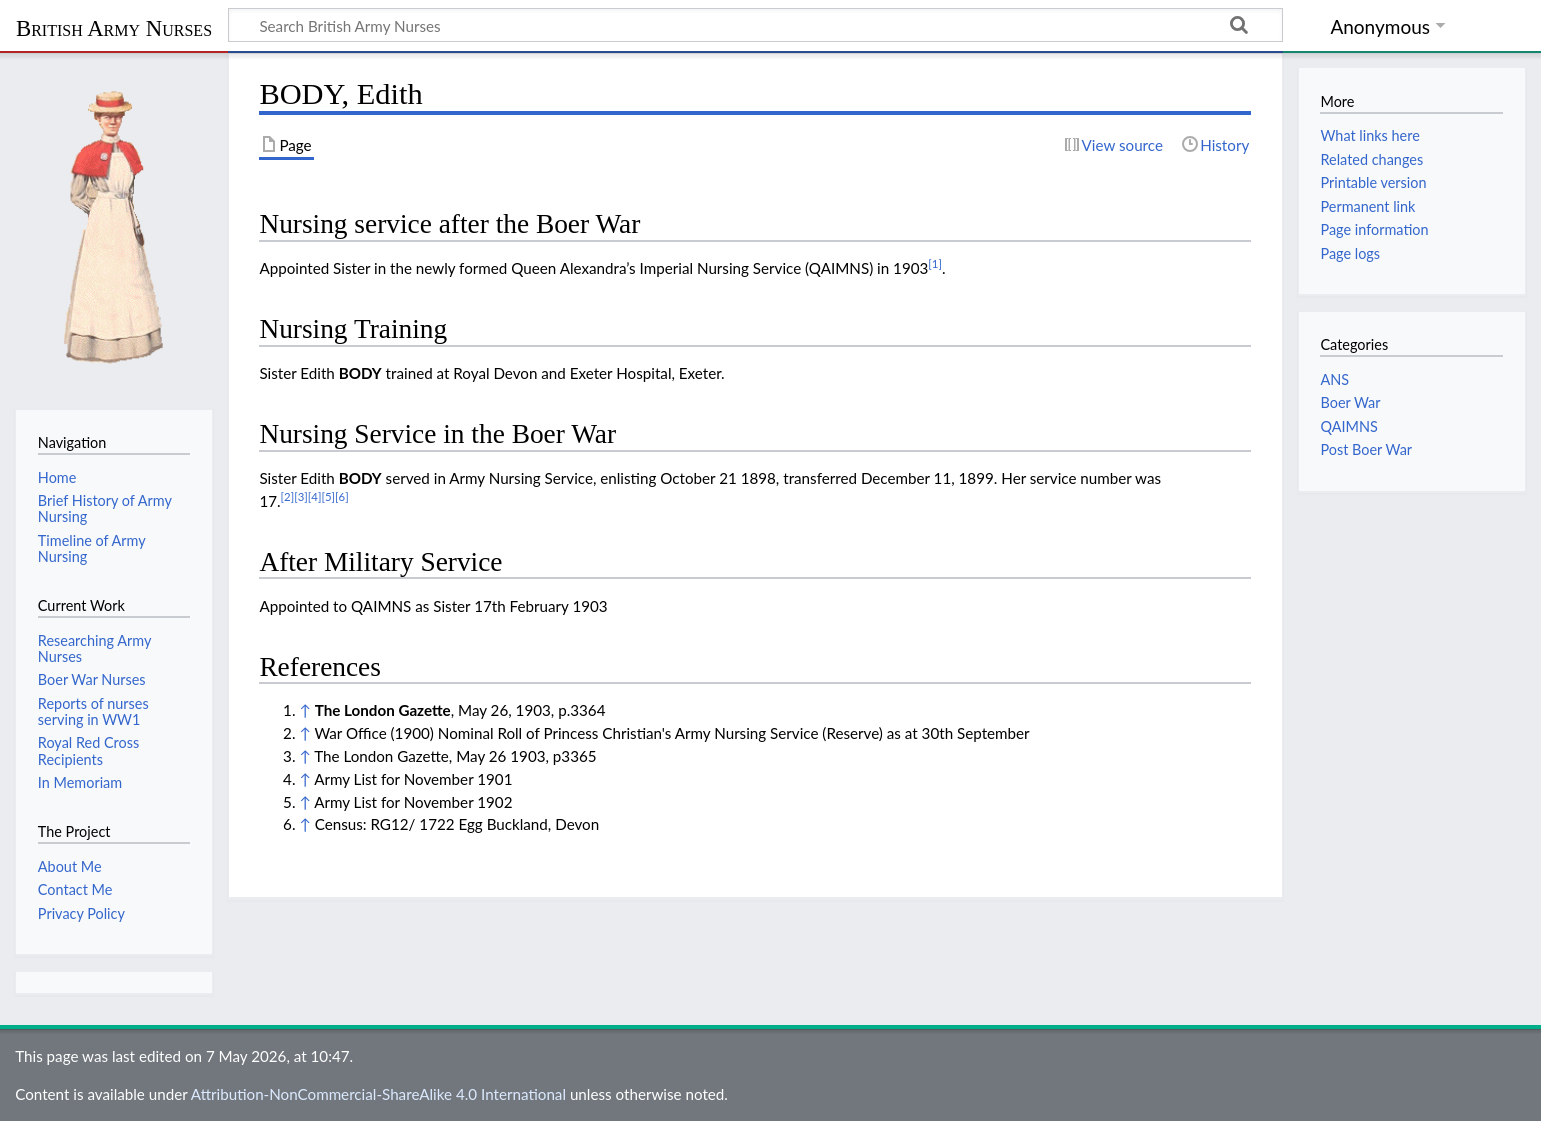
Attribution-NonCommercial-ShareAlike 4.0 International (378, 1094)
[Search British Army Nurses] (755, 25)
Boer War (1350, 402)
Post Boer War (1366, 449)
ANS (1334, 379)
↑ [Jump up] (304, 710)
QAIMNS (1348, 426)
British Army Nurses (114, 28)
